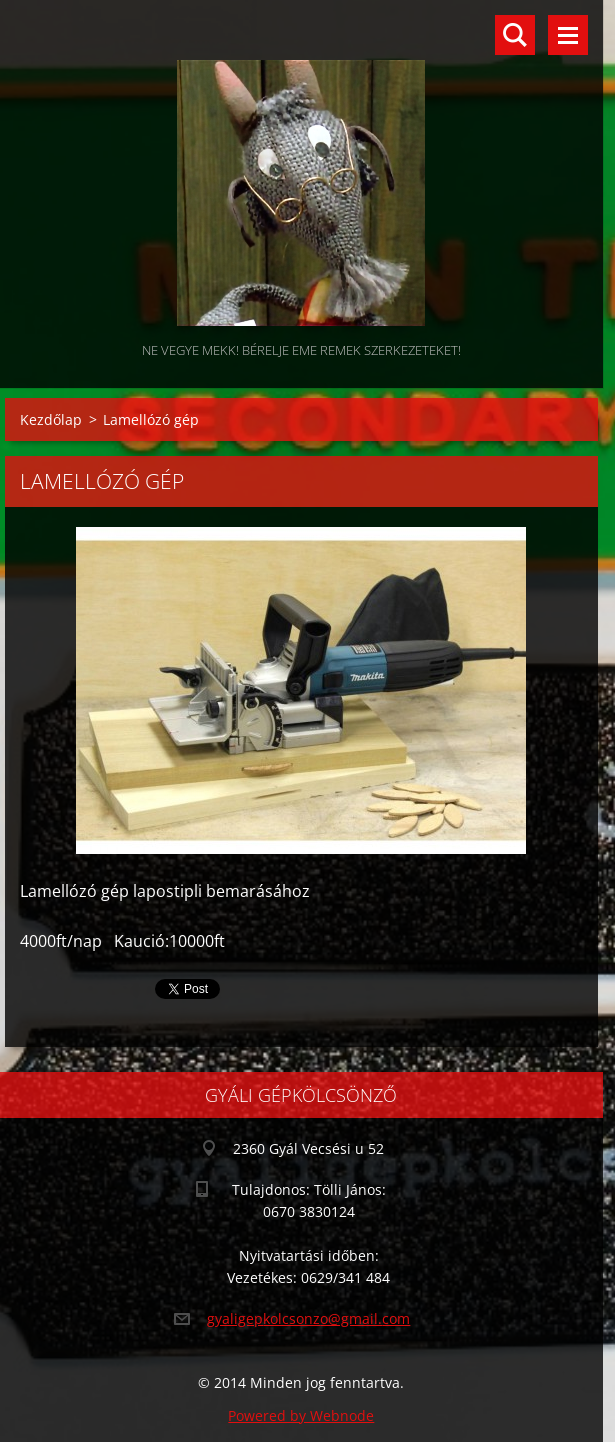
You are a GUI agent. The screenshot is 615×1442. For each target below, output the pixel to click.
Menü (568, 35)
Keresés (515, 35)
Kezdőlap (51, 419)
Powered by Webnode (301, 1415)
